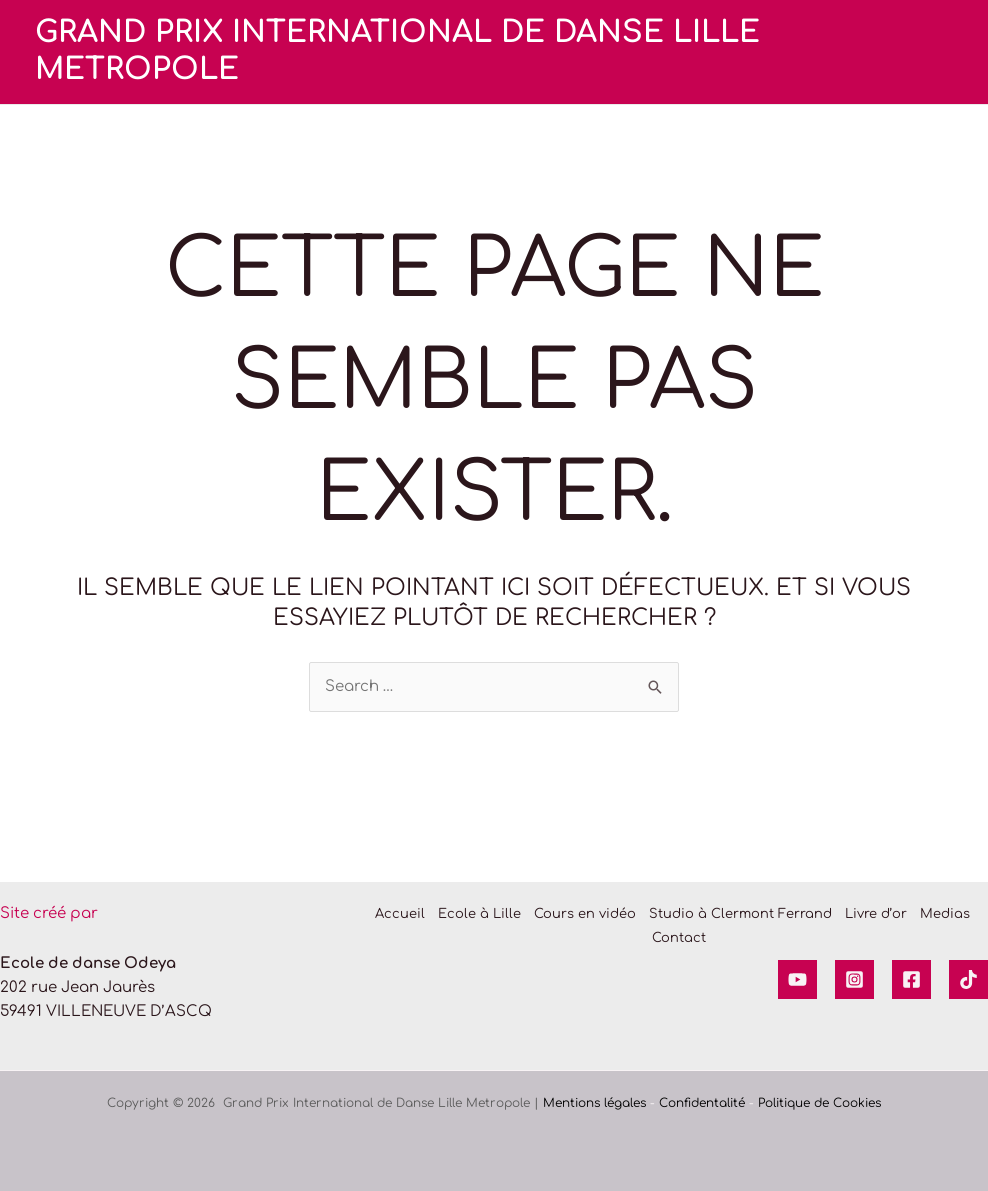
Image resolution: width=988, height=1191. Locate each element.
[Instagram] (854, 979)
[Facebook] (911, 979)
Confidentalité (702, 1103)
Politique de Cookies (819, 1103)
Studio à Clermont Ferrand (740, 914)
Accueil (400, 914)
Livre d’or (876, 914)
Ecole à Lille (479, 914)
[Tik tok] (968, 979)
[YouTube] (797, 979)
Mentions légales (594, 1103)
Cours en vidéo (585, 914)
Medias (945, 914)
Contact (679, 938)
